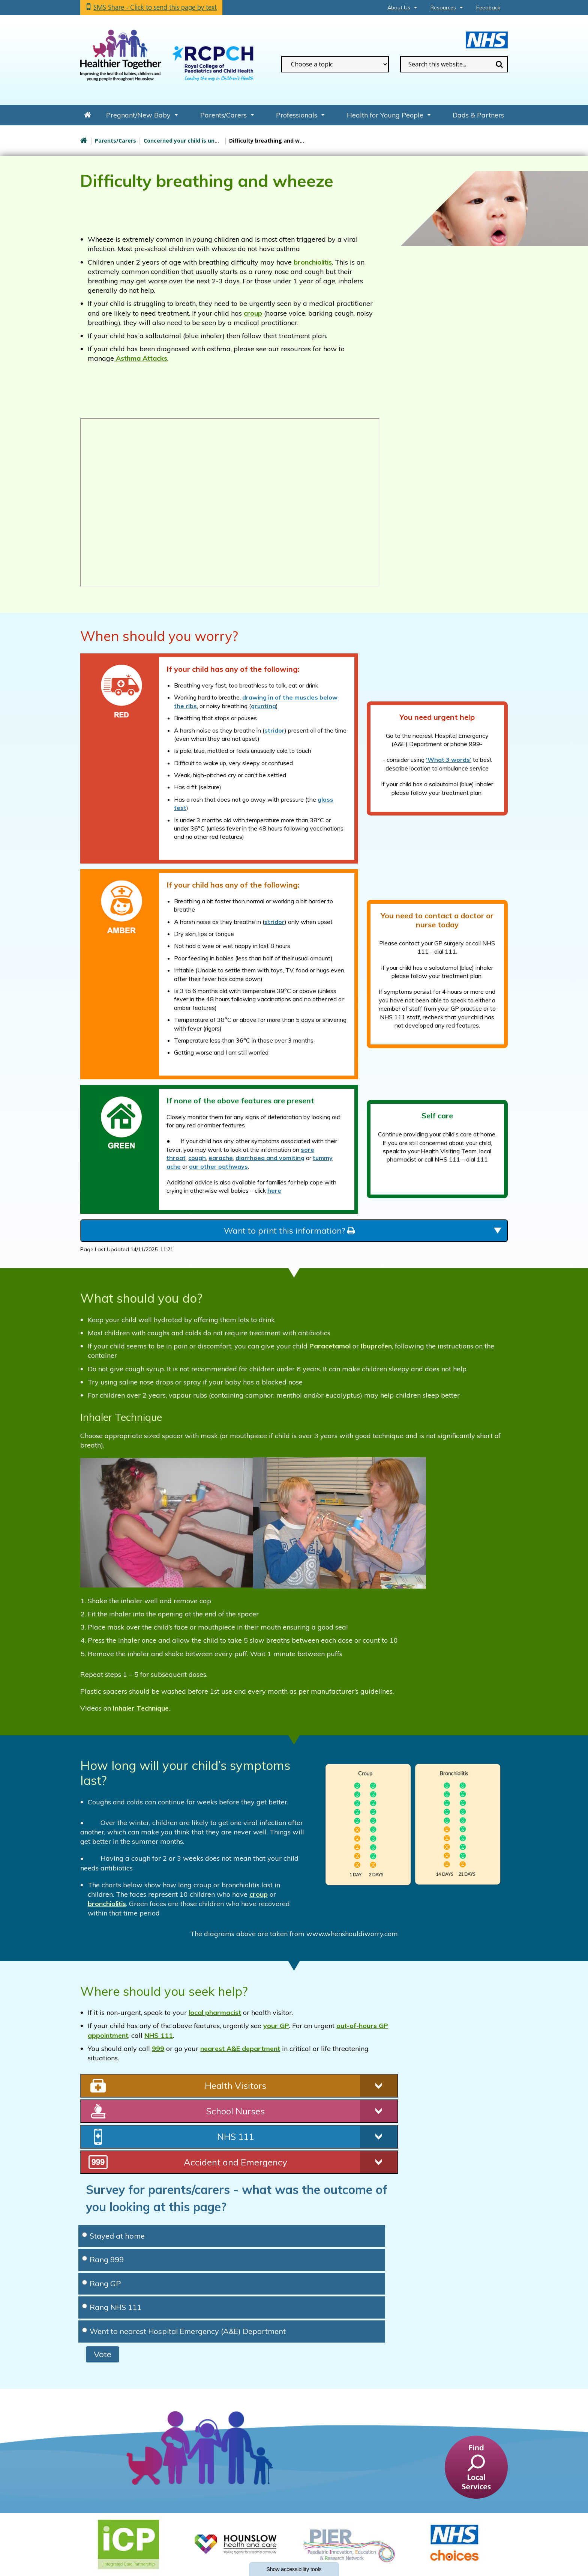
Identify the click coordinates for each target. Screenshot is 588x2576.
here (274, 1190)
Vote (102, 2354)
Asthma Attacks (140, 358)
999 (158, 2048)
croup (253, 313)
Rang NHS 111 (111, 2307)
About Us (398, 7)
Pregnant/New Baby (138, 115)
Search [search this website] (499, 64)
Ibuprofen (376, 1346)
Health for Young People (385, 115)
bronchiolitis (313, 262)
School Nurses (235, 2111)
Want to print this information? (289, 1230)
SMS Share (155, 7)
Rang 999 (103, 2259)
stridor (274, 730)
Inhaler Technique (141, 1708)
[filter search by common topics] (335, 64)
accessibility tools (293, 2569)
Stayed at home (113, 2235)
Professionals (296, 115)
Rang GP (101, 2283)
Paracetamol (330, 1346)
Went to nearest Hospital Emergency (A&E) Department (184, 2331)
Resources (443, 7)
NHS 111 (158, 2035)
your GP (276, 2025)
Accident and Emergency (235, 2162)
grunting (263, 706)
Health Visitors (235, 2085)
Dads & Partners (478, 115)
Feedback (488, 7)
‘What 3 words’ (448, 759)
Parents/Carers (223, 115)
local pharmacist (215, 2012)
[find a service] (476, 2466)
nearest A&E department (240, 2048)
